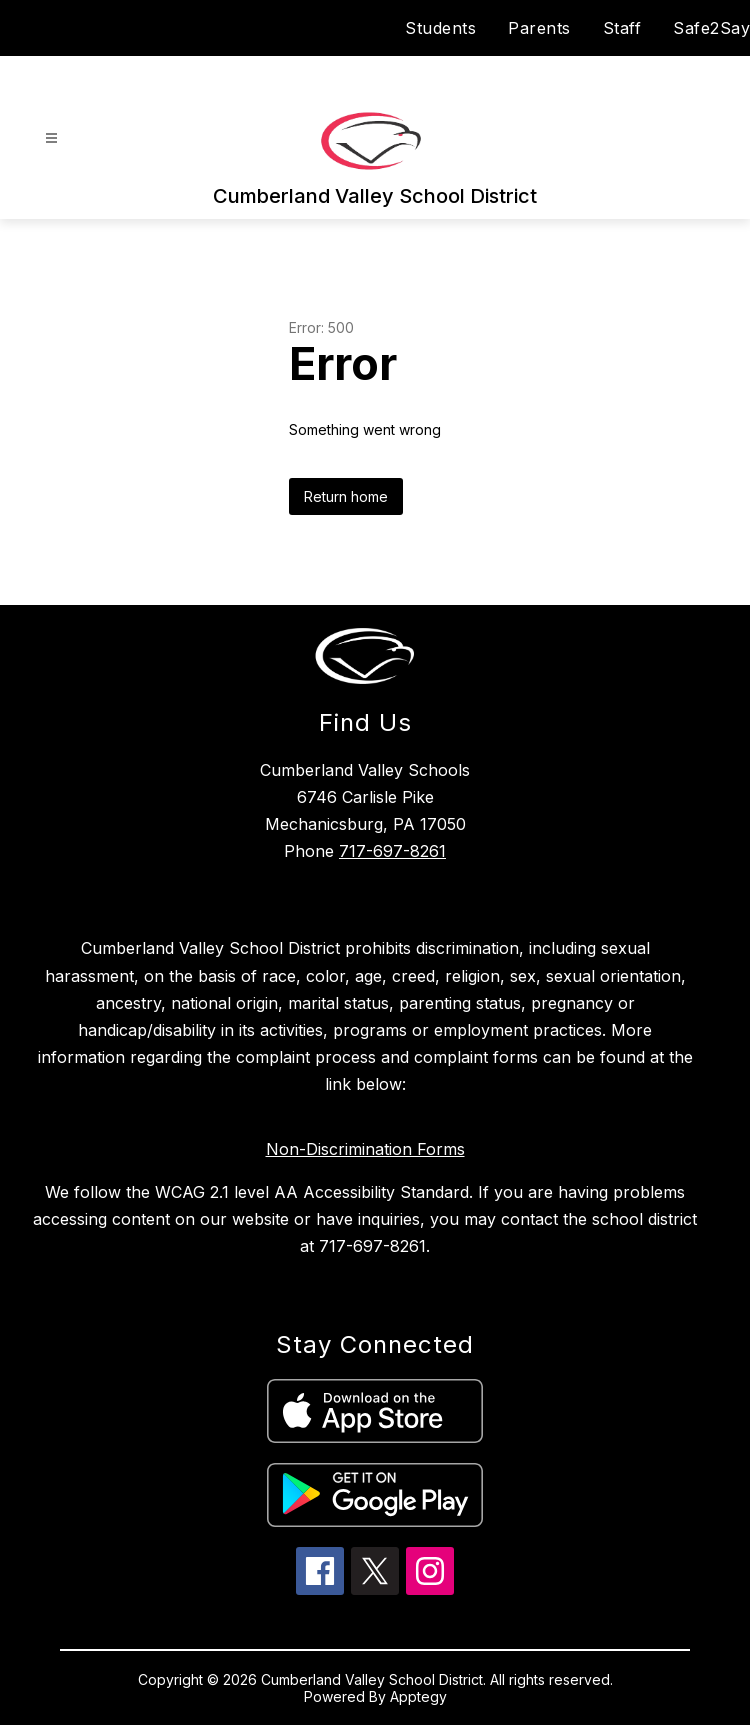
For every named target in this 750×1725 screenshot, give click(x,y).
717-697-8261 (392, 851)
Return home (346, 496)
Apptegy (418, 1696)
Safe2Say (711, 28)
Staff (622, 28)
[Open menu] (51, 138)
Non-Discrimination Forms (365, 1149)
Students (440, 28)
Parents (539, 28)
